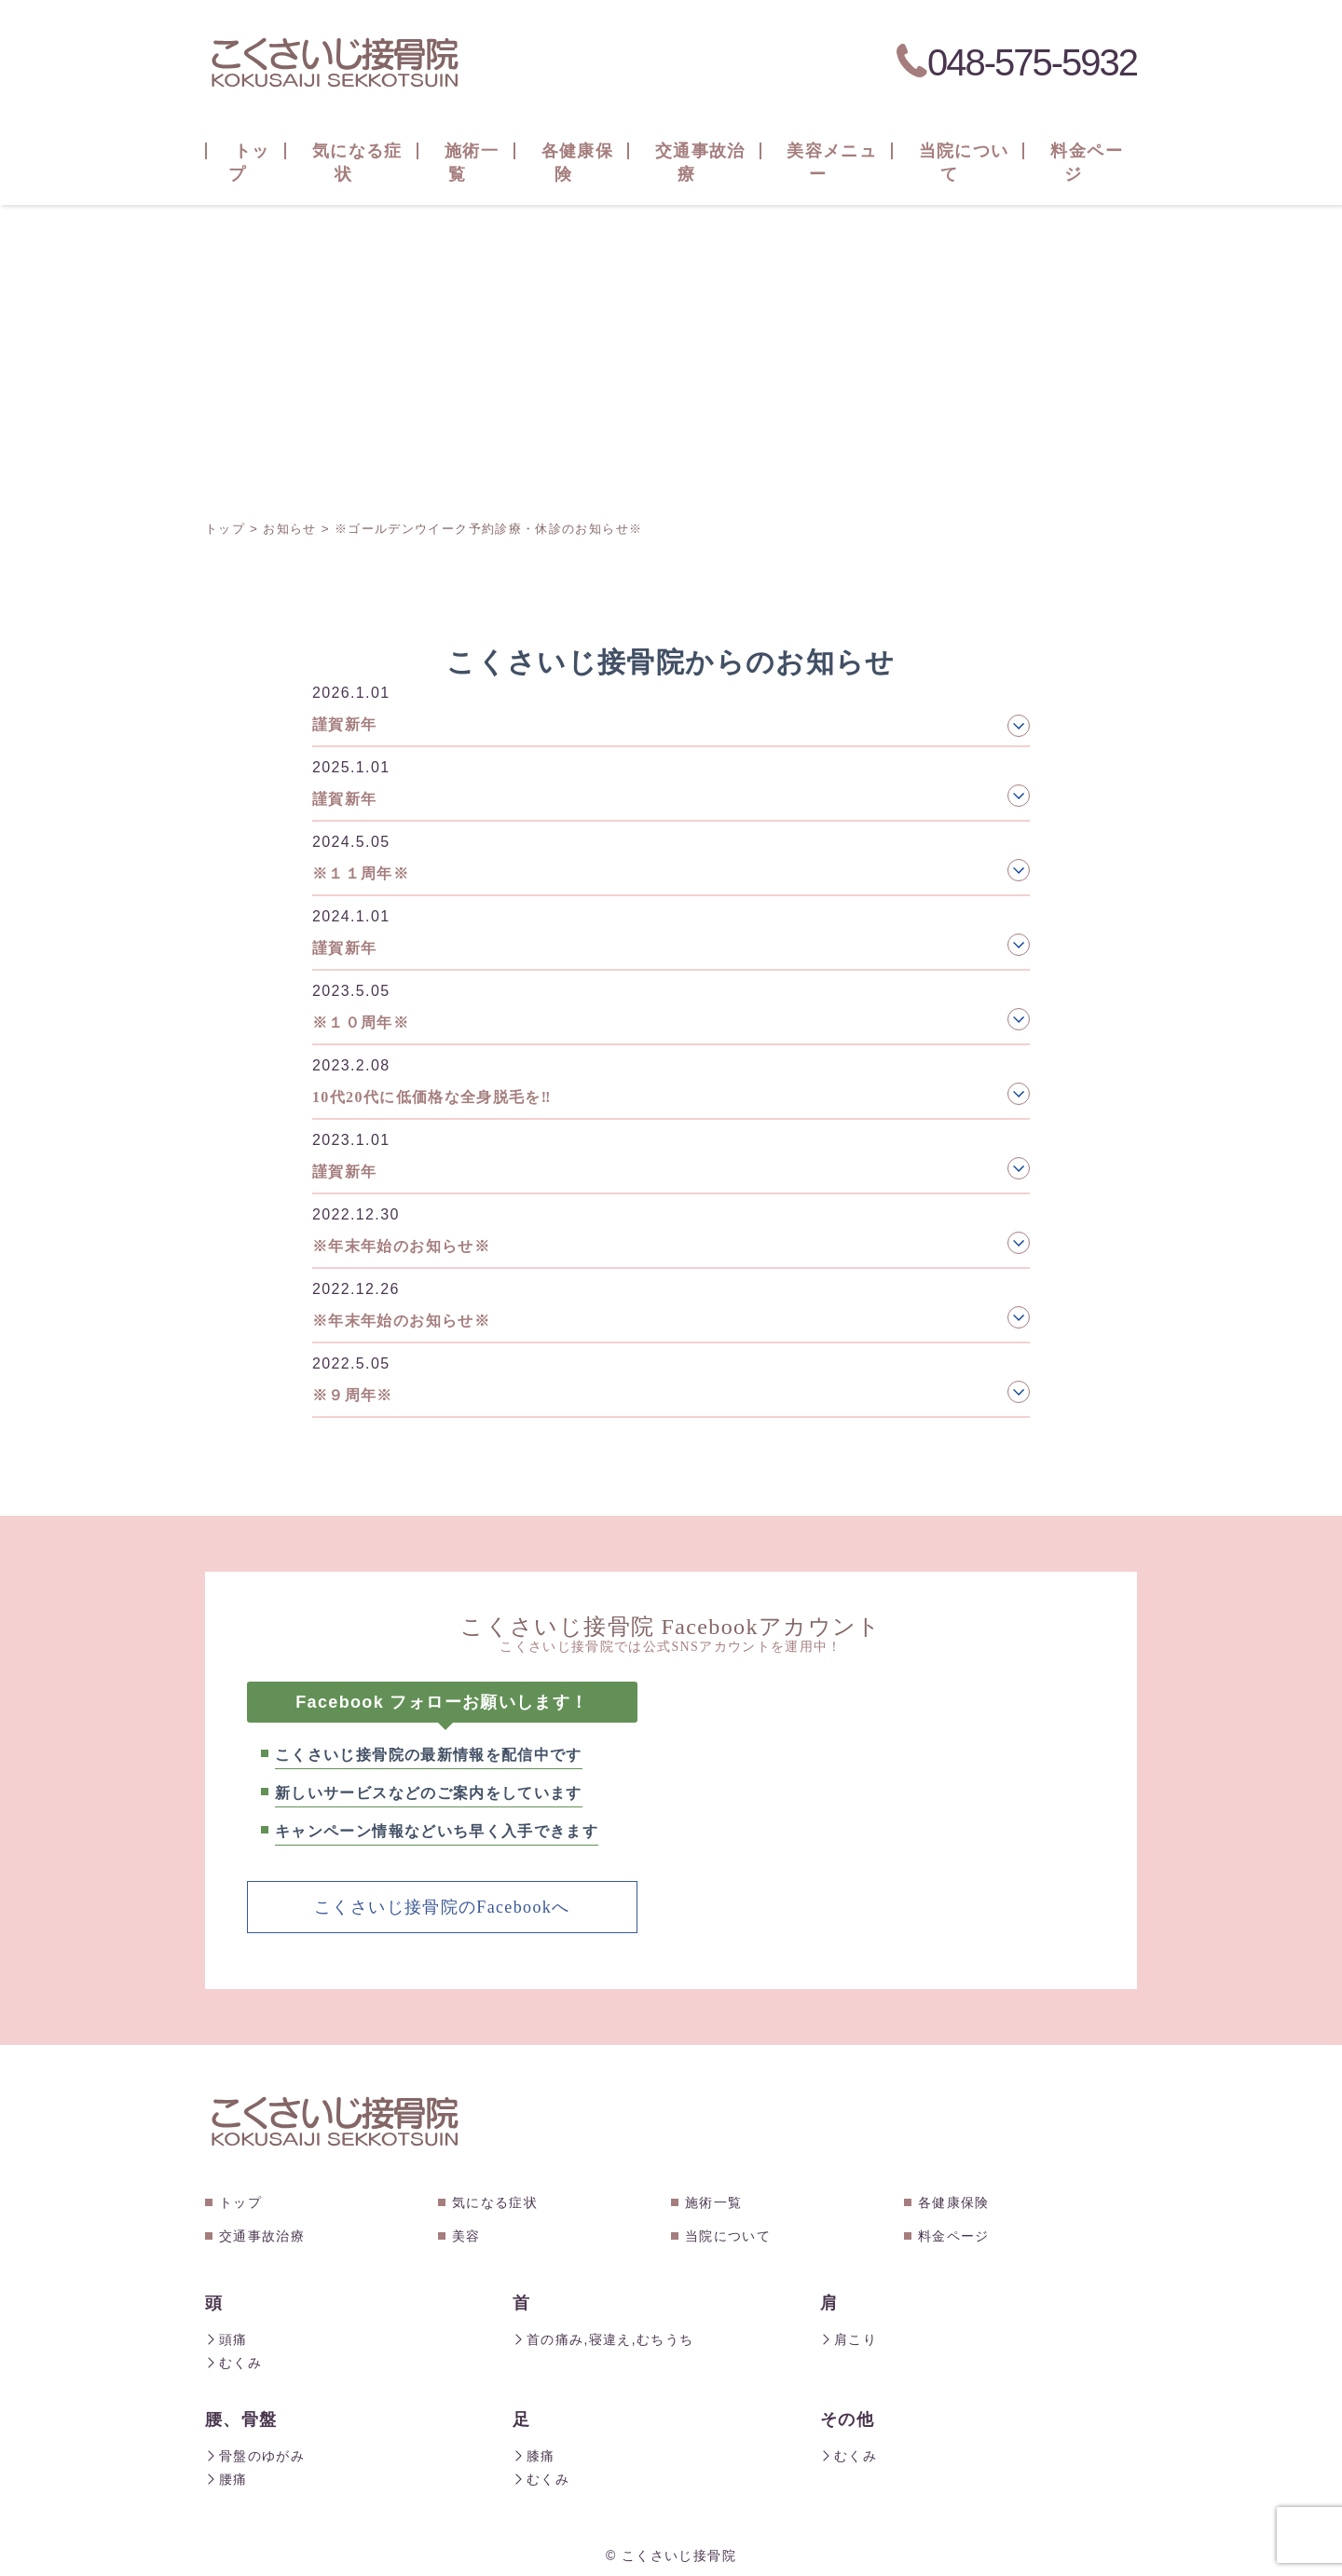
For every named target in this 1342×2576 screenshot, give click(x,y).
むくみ (233, 2360)
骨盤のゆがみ (255, 2453)
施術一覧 (713, 2201)
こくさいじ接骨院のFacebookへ (441, 1906)
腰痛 (226, 2475)
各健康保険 (954, 2201)
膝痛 (534, 2453)
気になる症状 (495, 2201)
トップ (240, 2201)
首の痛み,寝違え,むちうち (603, 2338)
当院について (728, 2235)
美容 (466, 2235)
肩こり (848, 2338)
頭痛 (226, 2338)
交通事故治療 (262, 2235)
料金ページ (954, 2235)
